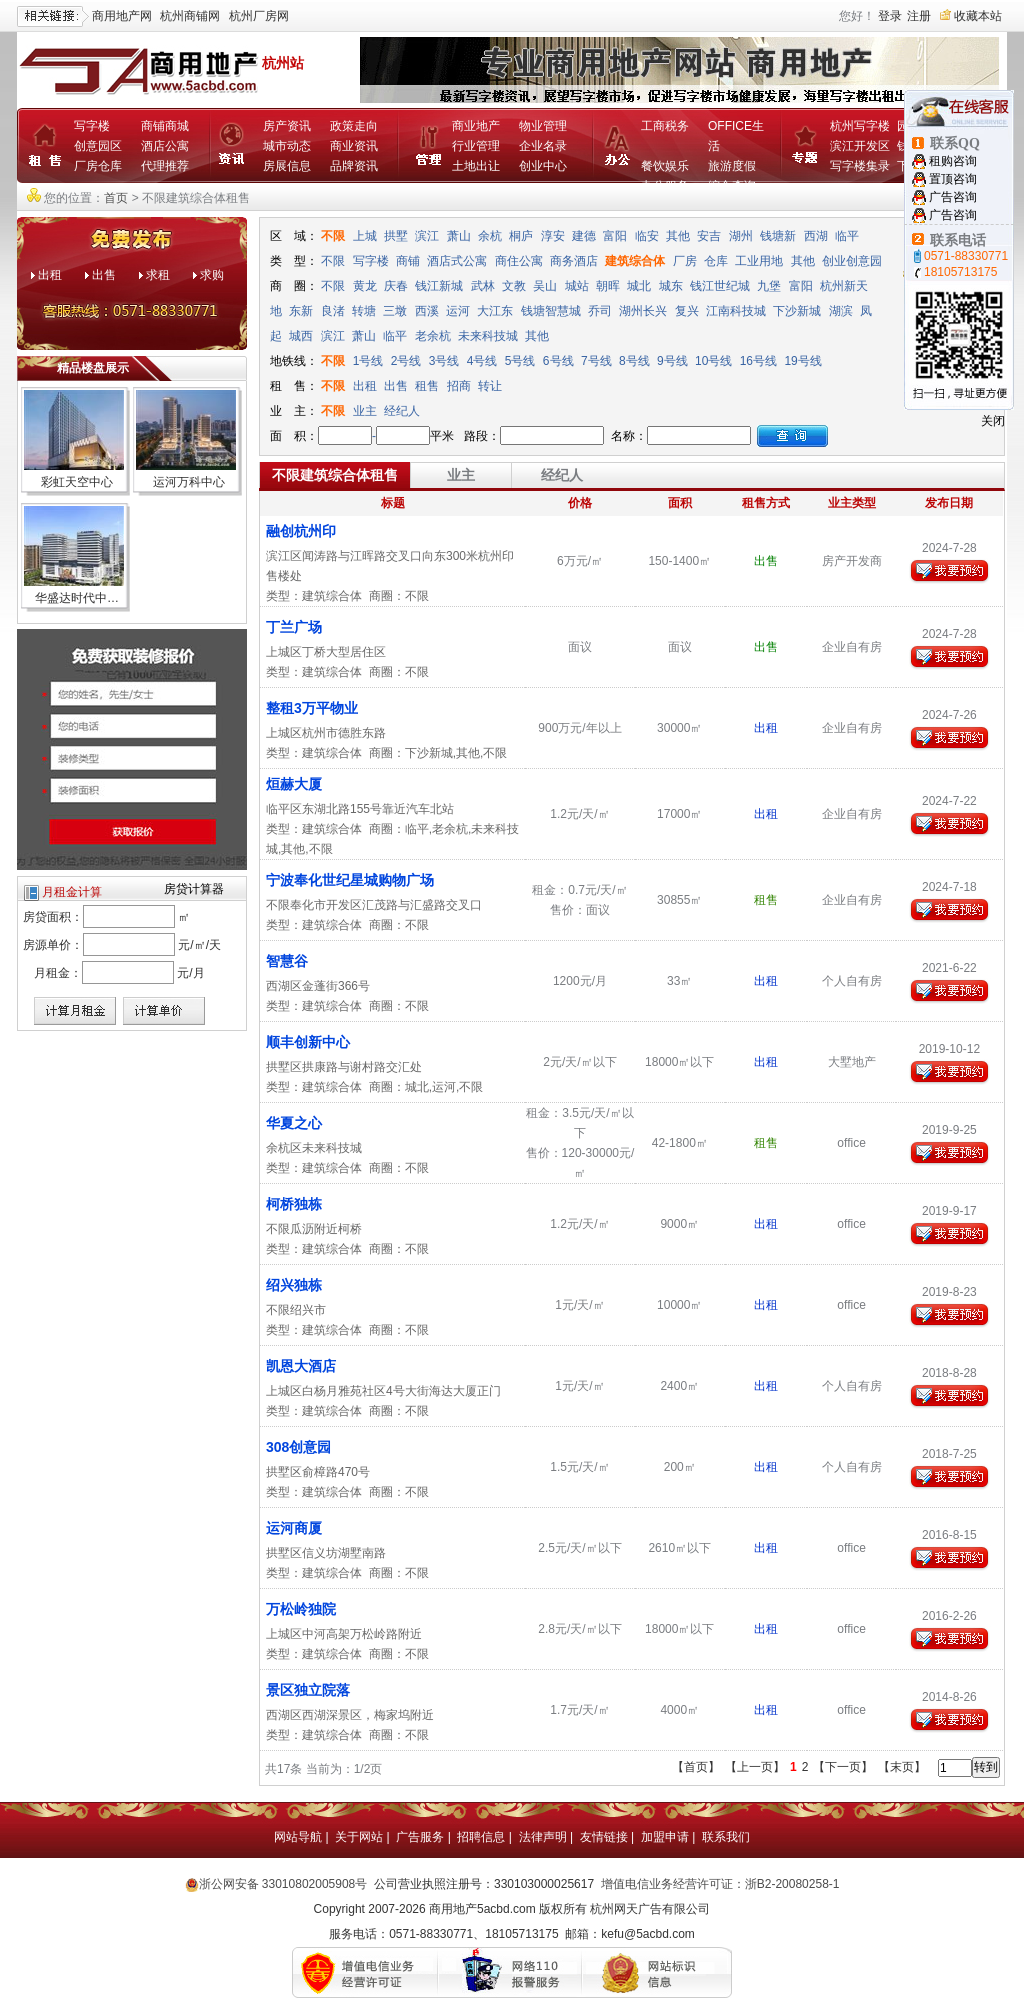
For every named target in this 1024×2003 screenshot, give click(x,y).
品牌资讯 (354, 166)
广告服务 (420, 1837)
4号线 (482, 361)
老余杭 (433, 336)
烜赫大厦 (294, 784)
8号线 (634, 361)
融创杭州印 (301, 531)
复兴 (687, 311)
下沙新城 (797, 311)
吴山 (545, 286)
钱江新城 (439, 286)
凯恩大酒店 (301, 1366)
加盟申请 (665, 1837)
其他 (678, 236)
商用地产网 (122, 16)
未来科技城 (488, 336)
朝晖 (608, 286)
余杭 (490, 236)
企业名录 (543, 146)
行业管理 (476, 146)
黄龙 (365, 286)
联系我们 (726, 1837)
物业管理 (543, 126)
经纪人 (402, 411)
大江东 (495, 311)
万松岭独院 (301, 1609)
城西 (301, 336)
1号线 (368, 361)
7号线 (596, 361)
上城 (365, 236)
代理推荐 (165, 166)
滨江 (427, 236)
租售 (427, 386)
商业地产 (476, 126)
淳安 (553, 236)
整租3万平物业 (312, 708)
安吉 (709, 236)
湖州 (741, 236)
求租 (158, 275)
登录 (890, 16)
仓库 (716, 261)
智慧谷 (287, 961)
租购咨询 (953, 161)
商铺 (408, 261)
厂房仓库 (98, 166)
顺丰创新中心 (308, 1042)
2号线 (406, 361)
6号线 (558, 361)
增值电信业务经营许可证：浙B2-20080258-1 (720, 1884)
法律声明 (543, 1837)
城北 (639, 286)
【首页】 (696, 1767)
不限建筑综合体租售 (335, 475)
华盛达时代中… (77, 598)
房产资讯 (287, 126)
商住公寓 (519, 261)
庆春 (396, 286)
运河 (458, 311)
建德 (584, 236)
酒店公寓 (165, 146)
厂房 (685, 261)
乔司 (600, 311)
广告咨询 (953, 197)
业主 (365, 411)
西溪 (427, 311)
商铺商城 (165, 126)
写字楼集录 (860, 166)
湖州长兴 (643, 311)
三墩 (395, 311)
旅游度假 (732, 166)
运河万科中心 (189, 482)
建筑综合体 (635, 261)
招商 (459, 386)
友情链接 (604, 1837)
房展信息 (287, 166)
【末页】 (902, 1767)
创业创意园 (852, 261)
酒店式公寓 (457, 261)
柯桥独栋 (294, 1204)
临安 (647, 236)
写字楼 (92, 126)
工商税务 (665, 126)
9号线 (672, 361)
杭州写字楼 (860, 126)
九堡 (769, 286)
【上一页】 (755, 1767)
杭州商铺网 (190, 16)
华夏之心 (294, 1123)
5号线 (520, 361)
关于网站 (359, 1837)
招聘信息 (481, 1837)
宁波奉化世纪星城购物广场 (350, 880)
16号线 (758, 361)
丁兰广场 (294, 627)
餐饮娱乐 (665, 166)
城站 (577, 286)
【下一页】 (843, 1767)
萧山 (459, 236)
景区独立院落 (308, 1690)
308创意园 (298, 1447)
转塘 (364, 311)
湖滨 (841, 311)
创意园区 (98, 146)
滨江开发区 (860, 146)
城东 (671, 286)
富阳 (615, 236)
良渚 (333, 311)
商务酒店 (574, 261)
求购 (212, 275)
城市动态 (287, 146)
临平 (847, 236)
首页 (116, 198)
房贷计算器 (194, 889)
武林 (483, 286)
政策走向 (354, 126)
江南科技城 (736, 311)
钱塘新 (778, 236)
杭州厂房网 (259, 16)
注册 (919, 16)
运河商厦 (294, 1528)
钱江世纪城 (720, 286)
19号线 (802, 361)
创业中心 (543, 166)
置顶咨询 (953, 179)
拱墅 (396, 236)
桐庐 (521, 236)
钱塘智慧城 (551, 311)
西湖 (816, 236)
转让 (490, 386)
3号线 (444, 361)
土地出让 (476, 166)
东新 (301, 311)
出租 (50, 275)
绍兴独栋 (294, 1285)
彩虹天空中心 (77, 482)
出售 (104, 275)
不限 (333, 236)
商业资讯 (354, 146)
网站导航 (298, 1837)
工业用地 (759, 261)
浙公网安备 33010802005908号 (283, 1884)
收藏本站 (978, 16)
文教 (514, 286)
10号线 (713, 361)
